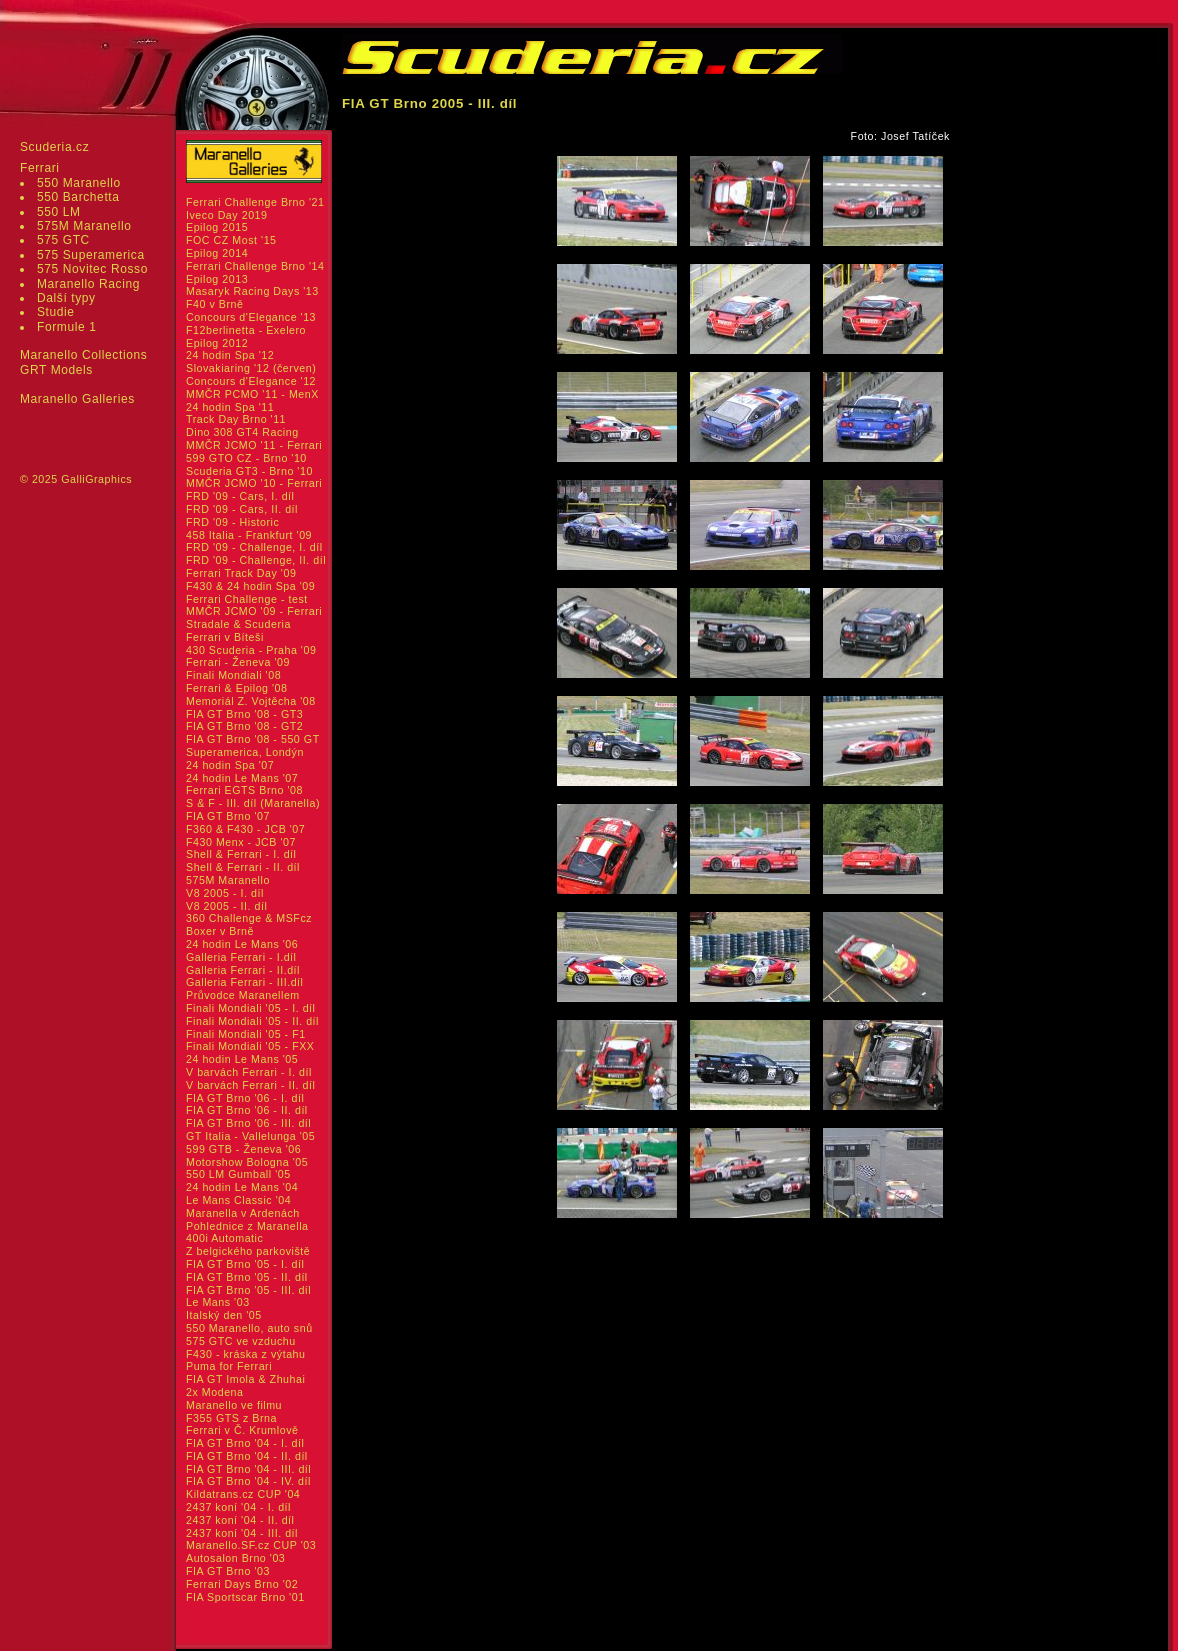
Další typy (66, 298)
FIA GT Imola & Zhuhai (245, 1379)
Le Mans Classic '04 (238, 1200)
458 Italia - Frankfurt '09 (249, 535)
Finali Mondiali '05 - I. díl (251, 1008)
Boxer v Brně (220, 931)
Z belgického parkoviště (248, 1251)
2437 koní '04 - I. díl (238, 1507)
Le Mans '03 (218, 1302)
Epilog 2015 (217, 227)
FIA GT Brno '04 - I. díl (245, 1443)
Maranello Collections (83, 355)
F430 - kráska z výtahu (246, 1354)
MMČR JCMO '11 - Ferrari (254, 445)
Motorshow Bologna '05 (247, 1162)
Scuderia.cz (54, 147)
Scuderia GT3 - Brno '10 (249, 471)
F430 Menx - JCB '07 (241, 842)
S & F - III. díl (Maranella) (253, 803)
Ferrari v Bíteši (225, 637)
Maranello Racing (88, 284)
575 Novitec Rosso (92, 269)
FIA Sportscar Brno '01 (245, 1597)
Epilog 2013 (217, 279)
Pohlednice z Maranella (247, 1226)
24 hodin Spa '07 (230, 765)
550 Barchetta (78, 197)
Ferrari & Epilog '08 (237, 688)
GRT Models (56, 370)
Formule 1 (66, 327)
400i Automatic (224, 1238)
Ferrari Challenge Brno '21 (255, 202)
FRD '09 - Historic (232, 522)
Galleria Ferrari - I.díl (241, 957)
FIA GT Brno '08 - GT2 (244, 726)
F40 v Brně (214, 304)
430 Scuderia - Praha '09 (251, 650)
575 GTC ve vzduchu (241, 1341)
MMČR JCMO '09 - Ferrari (254, 611)
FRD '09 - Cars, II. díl (242, 509)
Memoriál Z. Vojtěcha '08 (251, 701)
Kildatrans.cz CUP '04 (243, 1494)
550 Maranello (79, 183)
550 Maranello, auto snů (249, 1328)
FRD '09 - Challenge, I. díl (254, 547)
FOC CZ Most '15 (231, 240)
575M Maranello (84, 226)
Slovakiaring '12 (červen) (251, 368)
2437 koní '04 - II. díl (240, 1520)
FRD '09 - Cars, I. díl (240, 496)
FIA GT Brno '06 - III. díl (248, 1123)
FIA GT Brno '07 (228, 816)
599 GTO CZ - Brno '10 (246, 458)
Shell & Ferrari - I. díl (241, 854)
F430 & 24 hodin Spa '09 (250, 586)
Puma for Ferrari (229, 1366)
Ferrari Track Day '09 (241, 573)
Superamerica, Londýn (245, 752)
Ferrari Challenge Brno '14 (255, 266)
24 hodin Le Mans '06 (242, 944)
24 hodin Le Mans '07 (242, 778)
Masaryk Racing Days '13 (252, 291)
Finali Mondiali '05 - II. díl (252, 1021)
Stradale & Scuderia (238, 624)
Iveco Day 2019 (227, 215)
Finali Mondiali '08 (233, 675)
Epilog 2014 (217, 253)
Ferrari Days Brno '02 (242, 1584)
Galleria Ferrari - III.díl (245, 982)
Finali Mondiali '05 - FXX (250, 1046)
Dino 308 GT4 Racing (242, 432)
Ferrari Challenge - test (247, 599)
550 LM (59, 212)
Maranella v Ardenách (243, 1213)
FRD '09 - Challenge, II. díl (256, 560)
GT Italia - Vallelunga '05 (250, 1136)
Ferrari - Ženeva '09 (238, 662)
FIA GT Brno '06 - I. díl (245, 1098)
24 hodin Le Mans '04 (242, 1187)
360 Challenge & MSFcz (249, 918)
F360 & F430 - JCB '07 (245, 829)
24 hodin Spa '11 (230, 407)
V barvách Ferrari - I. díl (249, 1072)
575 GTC (63, 240)
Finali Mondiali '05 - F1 (246, 1034)
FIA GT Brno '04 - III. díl (248, 1469)
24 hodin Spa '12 (230, 355)
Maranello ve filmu (234, 1405)
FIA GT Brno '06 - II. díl (247, 1110)
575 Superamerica (91, 255)
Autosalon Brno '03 (235, 1558)
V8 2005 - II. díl (226, 906)
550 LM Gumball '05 (238, 1174)
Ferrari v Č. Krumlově (242, 1430)
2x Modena (215, 1392)
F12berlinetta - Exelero (246, 330)
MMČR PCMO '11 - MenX (252, 394)
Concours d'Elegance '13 (251, 317)
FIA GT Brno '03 (228, 1571)
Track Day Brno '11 (236, 419)
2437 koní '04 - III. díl (242, 1533)
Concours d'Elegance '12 (251, 381)
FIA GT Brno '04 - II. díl (247, 1456)
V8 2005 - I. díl (225, 893)
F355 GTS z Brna (231, 1418)
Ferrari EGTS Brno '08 (244, 790)
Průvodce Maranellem (243, 995)
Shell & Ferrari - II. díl (243, 867)
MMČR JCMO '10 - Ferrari (254, 483)
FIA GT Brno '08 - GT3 (244, 714)
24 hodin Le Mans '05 (242, 1059)
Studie (56, 312)
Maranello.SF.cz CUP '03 (251, 1545)
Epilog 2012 (217, 343)
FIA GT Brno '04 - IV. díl (248, 1481)
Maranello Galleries (77, 399)
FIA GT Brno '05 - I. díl (245, 1264)
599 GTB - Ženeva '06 (243, 1149)
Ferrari (40, 168)
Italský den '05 (224, 1315)
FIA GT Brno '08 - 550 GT (253, 739)
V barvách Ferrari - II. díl (250, 1085)
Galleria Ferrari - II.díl (243, 970)
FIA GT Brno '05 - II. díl (247, 1277)
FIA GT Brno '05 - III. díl (248, 1290)
